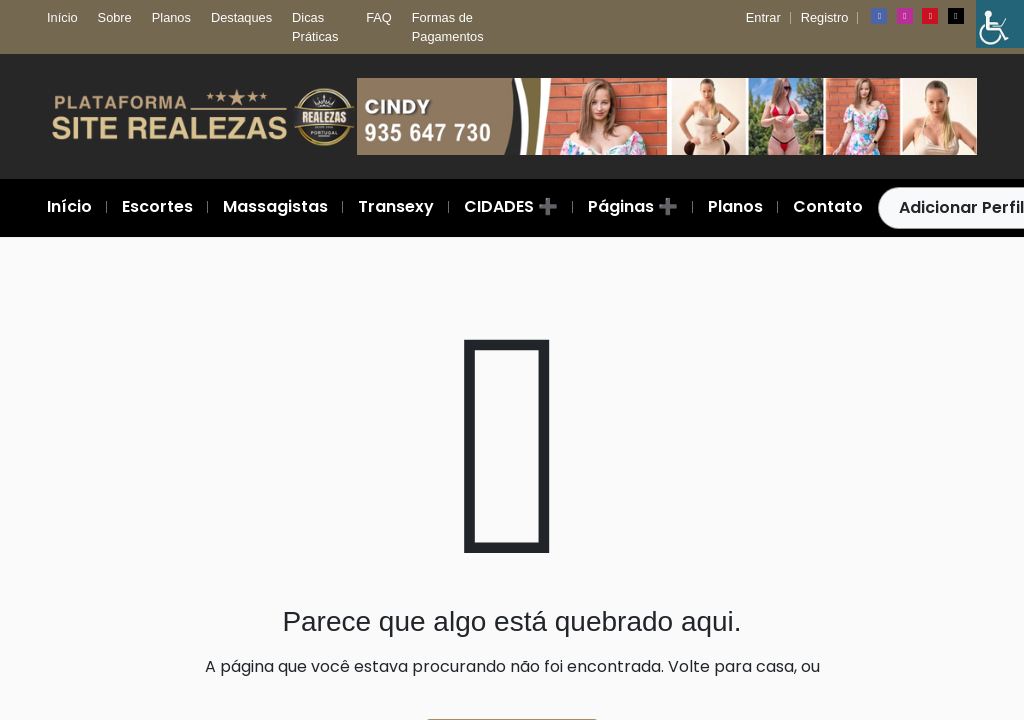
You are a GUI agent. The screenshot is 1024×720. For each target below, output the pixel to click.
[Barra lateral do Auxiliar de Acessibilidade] (1000, 24)
